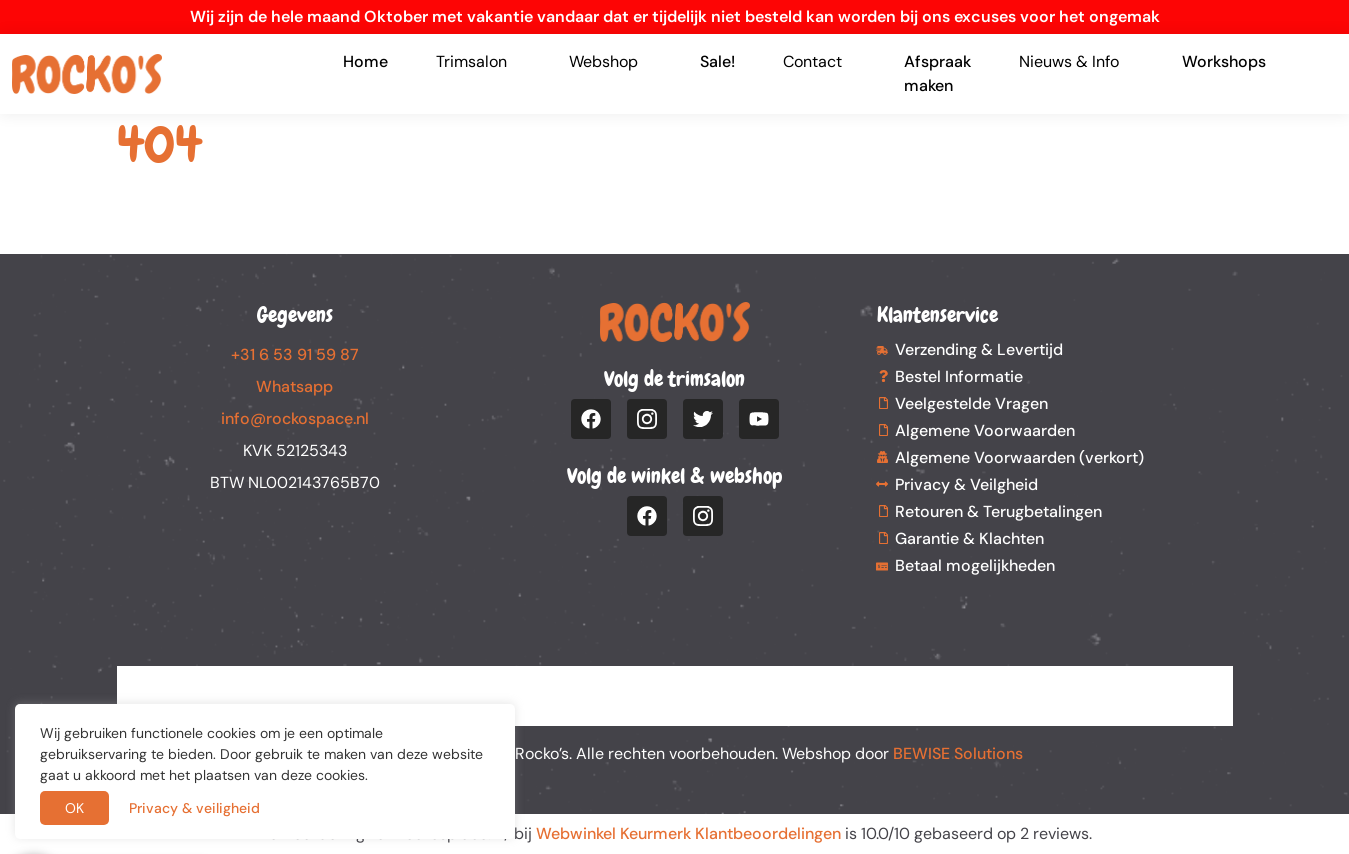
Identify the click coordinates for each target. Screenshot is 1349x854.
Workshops (1224, 61)
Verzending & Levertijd (979, 349)
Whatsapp (294, 386)
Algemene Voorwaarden (985, 430)
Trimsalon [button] (471, 61)
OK (74, 808)
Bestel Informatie (959, 376)
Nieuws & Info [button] (1069, 61)
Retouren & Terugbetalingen (998, 511)
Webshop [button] (603, 61)
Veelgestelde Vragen (971, 403)
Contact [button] (812, 61)
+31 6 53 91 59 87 (295, 354)
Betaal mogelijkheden (975, 565)
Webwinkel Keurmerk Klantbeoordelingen (688, 833)
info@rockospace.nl (295, 418)
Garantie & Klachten (969, 538)
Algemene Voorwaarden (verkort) (1019, 457)
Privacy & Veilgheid (966, 484)
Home (365, 61)
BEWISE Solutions (958, 753)
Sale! (717, 61)
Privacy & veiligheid (194, 808)
